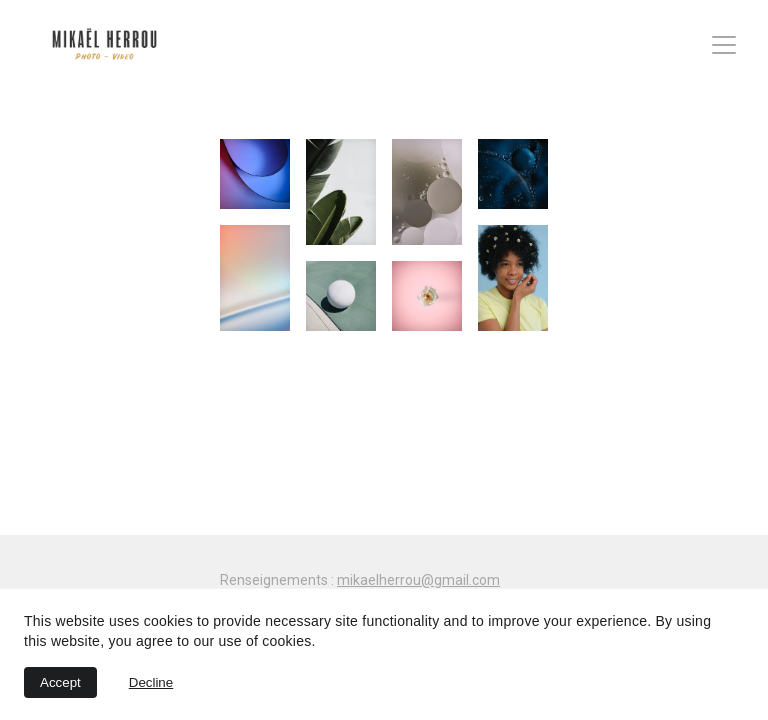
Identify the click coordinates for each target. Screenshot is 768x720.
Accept (60, 682)
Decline (151, 682)
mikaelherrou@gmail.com (418, 580)
